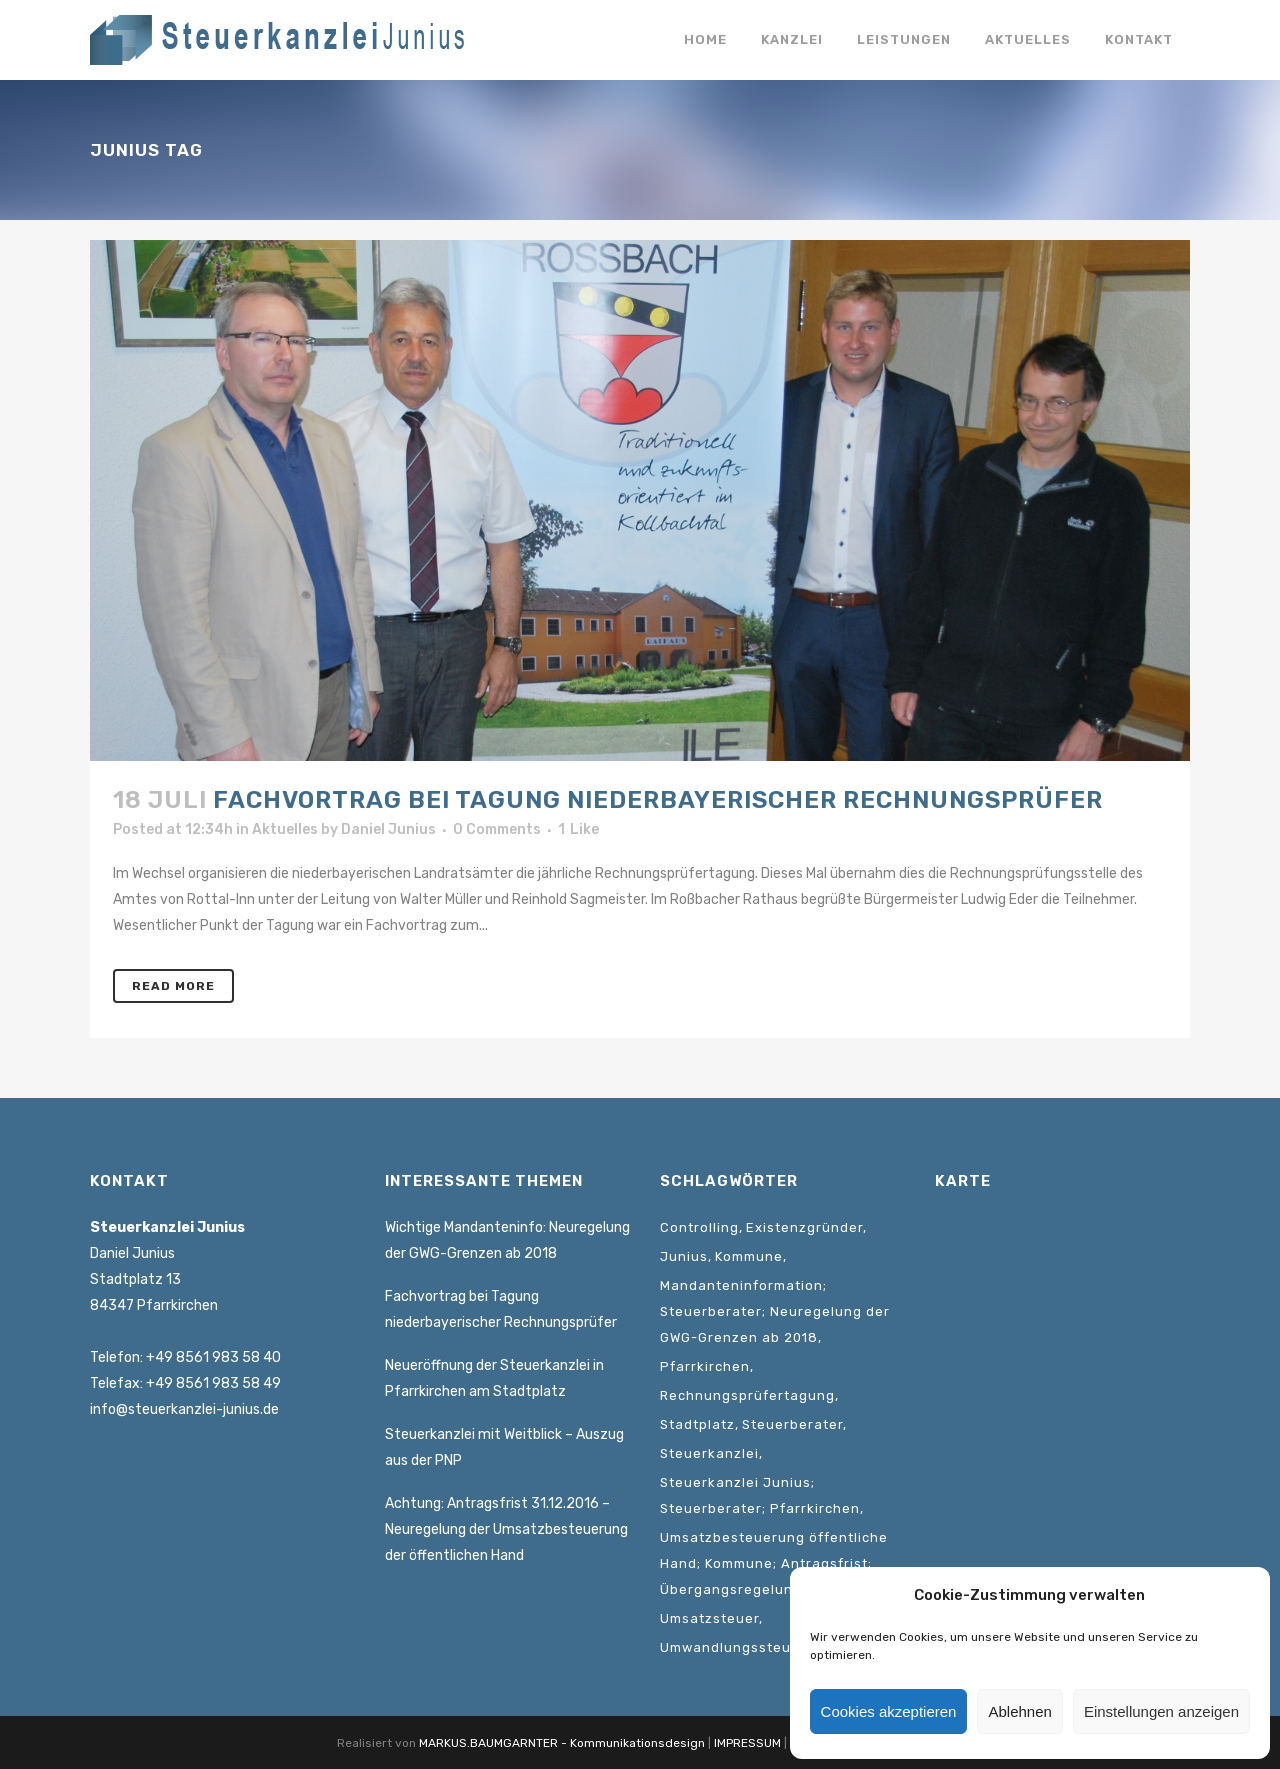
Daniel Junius (388, 829)
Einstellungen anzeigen (1161, 1711)
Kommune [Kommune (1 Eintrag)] (749, 1256)
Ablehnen (1019, 1711)
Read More (173, 986)
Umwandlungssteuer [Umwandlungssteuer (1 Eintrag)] (733, 1647)
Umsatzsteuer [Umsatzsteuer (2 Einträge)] (709, 1618)
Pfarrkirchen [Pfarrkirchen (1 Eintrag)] (705, 1366)
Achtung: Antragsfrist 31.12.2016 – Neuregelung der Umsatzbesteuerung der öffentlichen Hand (506, 1529)
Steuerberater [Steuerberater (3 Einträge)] (792, 1424)
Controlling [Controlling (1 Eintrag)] (699, 1227)
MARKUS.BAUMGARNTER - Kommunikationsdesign (562, 1743)
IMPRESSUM (747, 1743)
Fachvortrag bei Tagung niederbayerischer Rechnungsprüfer (658, 800)
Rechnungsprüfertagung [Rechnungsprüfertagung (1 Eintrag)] (747, 1395)
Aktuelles (285, 829)
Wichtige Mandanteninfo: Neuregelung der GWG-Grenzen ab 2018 (507, 1240)
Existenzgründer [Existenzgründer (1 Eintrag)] (804, 1227)
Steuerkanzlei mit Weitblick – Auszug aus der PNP (504, 1447)
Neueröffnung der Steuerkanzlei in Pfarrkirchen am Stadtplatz (494, 1378)
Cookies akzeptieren (889, 1711)
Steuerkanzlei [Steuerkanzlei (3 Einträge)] (709, 1453)
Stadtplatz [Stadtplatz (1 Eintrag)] (697, 1424)
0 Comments (497, 829)
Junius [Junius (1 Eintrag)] (684, 1256)
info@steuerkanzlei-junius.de (184, 1409)
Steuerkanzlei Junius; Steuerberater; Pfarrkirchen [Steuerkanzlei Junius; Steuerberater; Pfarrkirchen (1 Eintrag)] (760, 1495)
